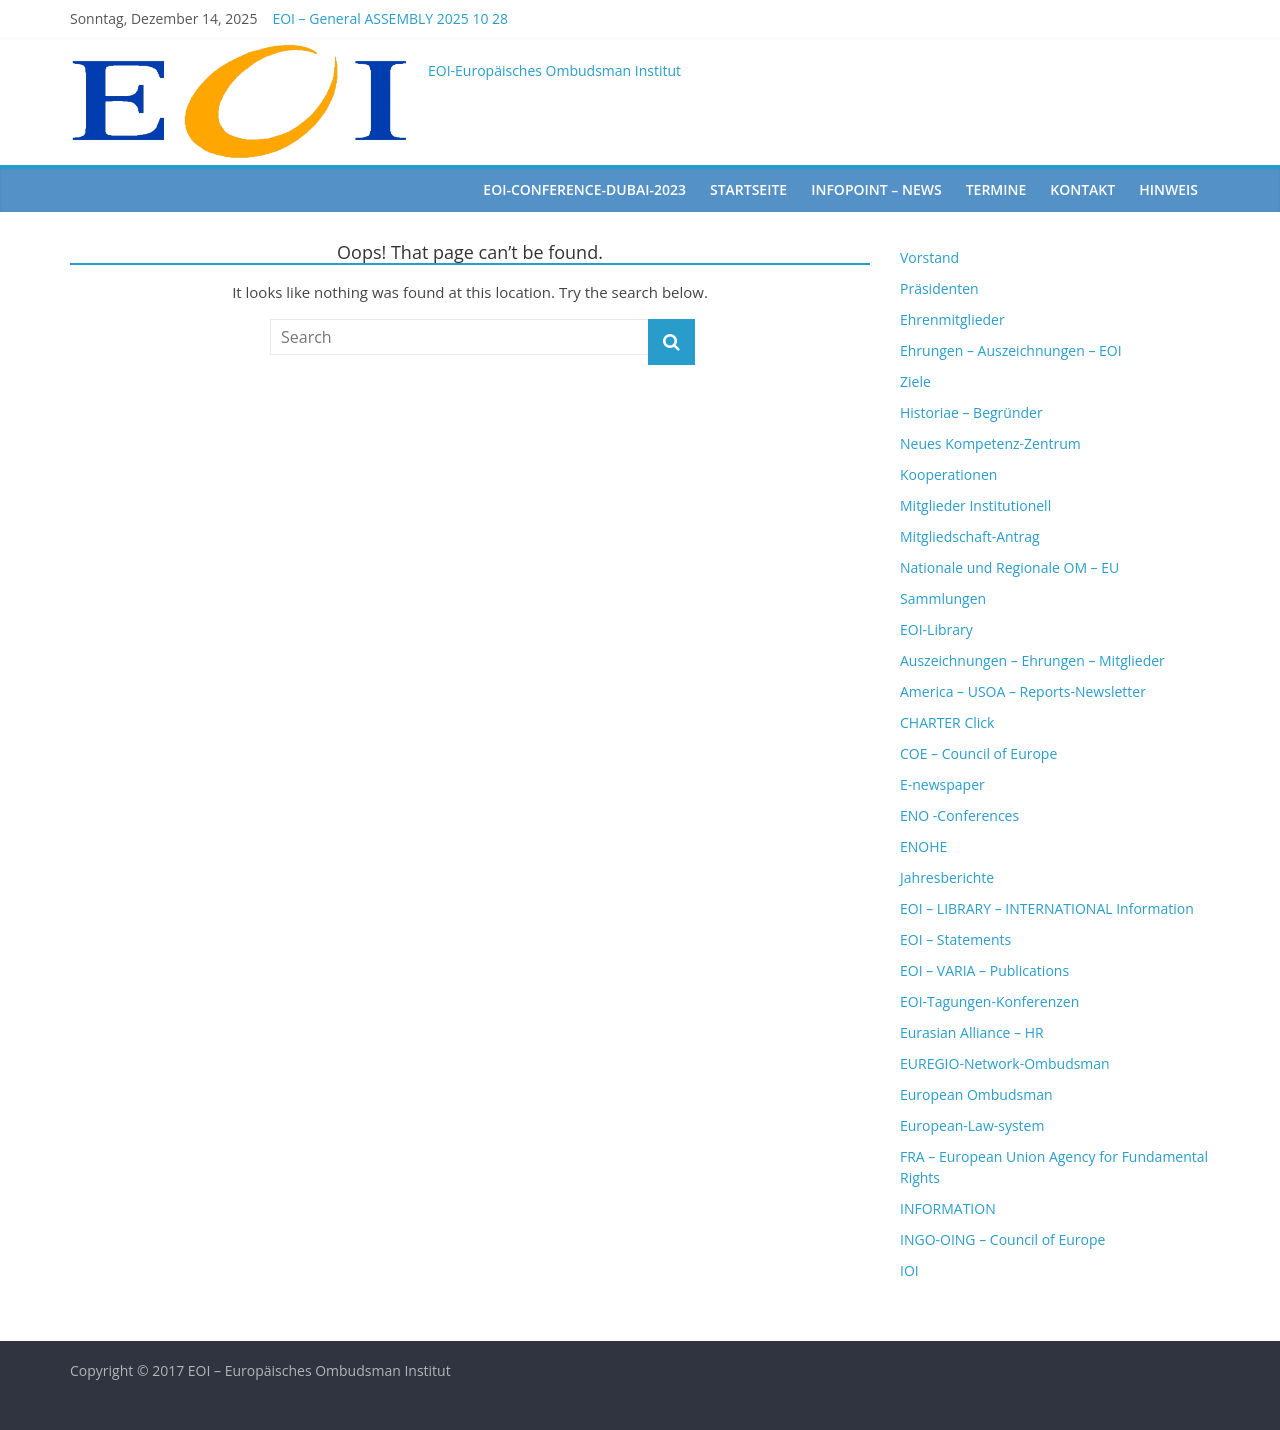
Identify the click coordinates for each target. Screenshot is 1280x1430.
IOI (909, 1270)
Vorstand (929, 257)
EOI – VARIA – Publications (984, 970)
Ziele (915, 381)
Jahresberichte (947, 877)
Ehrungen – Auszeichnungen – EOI (1011, 350)
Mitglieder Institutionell (975, 505)
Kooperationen (948, 474)
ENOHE (923, 846)
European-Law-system (972, 1125)
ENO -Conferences (959, 815)
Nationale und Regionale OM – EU (1009, 567)
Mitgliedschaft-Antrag (970, 536)
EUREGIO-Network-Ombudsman (1005, 1063)
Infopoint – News (876, 189)
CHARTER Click (947, 722)
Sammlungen (943, 598)
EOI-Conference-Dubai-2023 (584, 189)
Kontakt (1082, 189)
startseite (748, 189)
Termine (996, 189)
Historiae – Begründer (971, 412)
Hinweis (1168, 189)
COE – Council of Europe (978, 753)
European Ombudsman (976, 1094)
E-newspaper (942, 784)
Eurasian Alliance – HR (972, 1032)
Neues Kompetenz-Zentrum (990, 443)
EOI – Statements (955, 939)
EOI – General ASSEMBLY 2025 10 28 (390, 18)
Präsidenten (939, 288)
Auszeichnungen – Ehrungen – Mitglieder (1032, 660)
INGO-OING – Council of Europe (1002, 1239)
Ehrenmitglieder (952, 319)
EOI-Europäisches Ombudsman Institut (554, 70)
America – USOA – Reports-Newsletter (1023, 691)
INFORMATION (948, 1208)
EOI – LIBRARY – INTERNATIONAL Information (1047, 908)
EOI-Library (936, 629)
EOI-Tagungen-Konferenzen (989, 1001)
